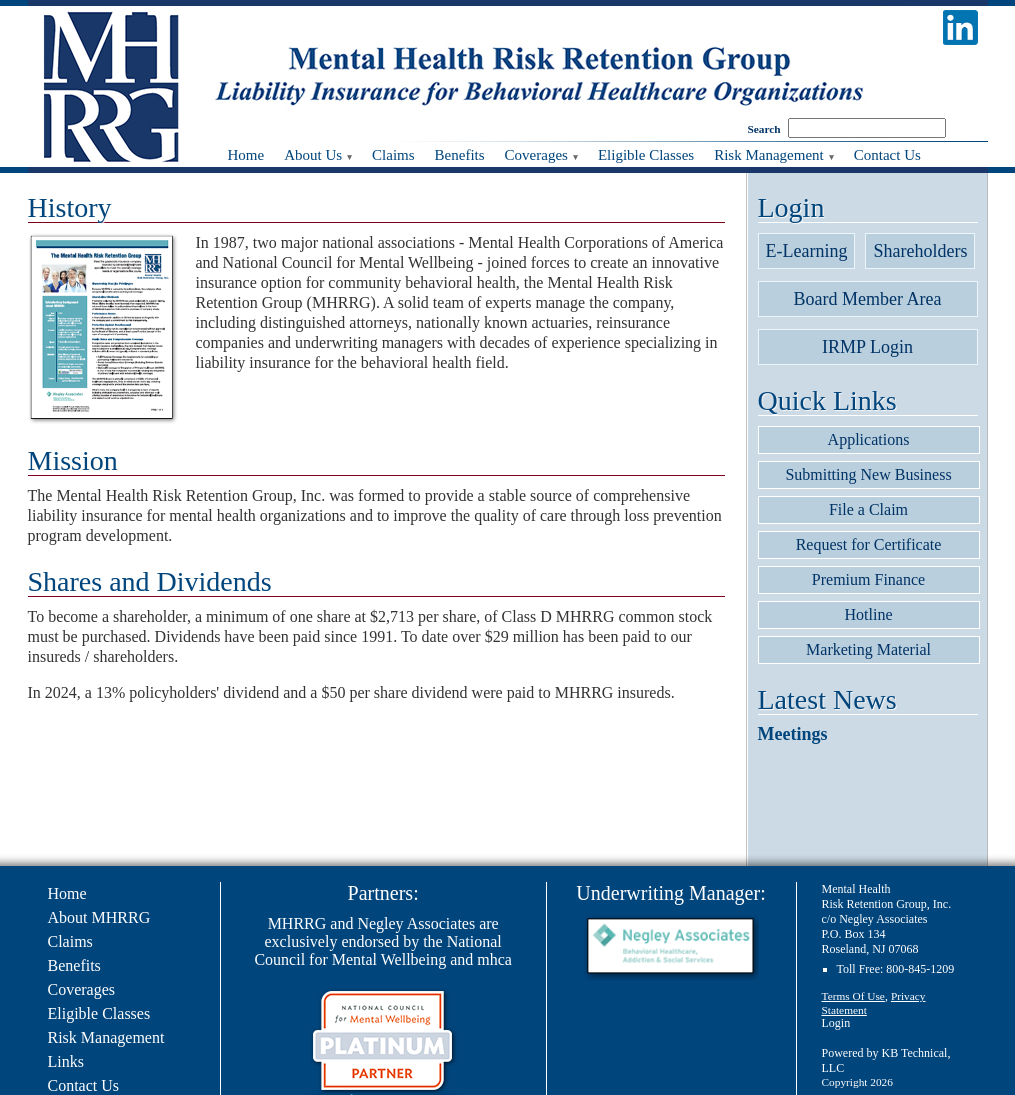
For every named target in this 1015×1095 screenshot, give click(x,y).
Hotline (869, 614)
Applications (869, 439)
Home (67, 893)
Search (764, 129)
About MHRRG (99, 917)
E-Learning (807, 251)
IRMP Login (867, 347)
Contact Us (84, 1085)
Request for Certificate (869, 544)
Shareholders (920, 251)
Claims (70, 941)
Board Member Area (868, 299)
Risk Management (106, 1037)
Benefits (74, 965)
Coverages (82, 989)
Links (66, 1061)
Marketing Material (868, 649)
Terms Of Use (853, 996)
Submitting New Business (868, 474)
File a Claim (868, 509)
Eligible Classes (99, 1013)
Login (836, 1023)
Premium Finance (868, 579)
